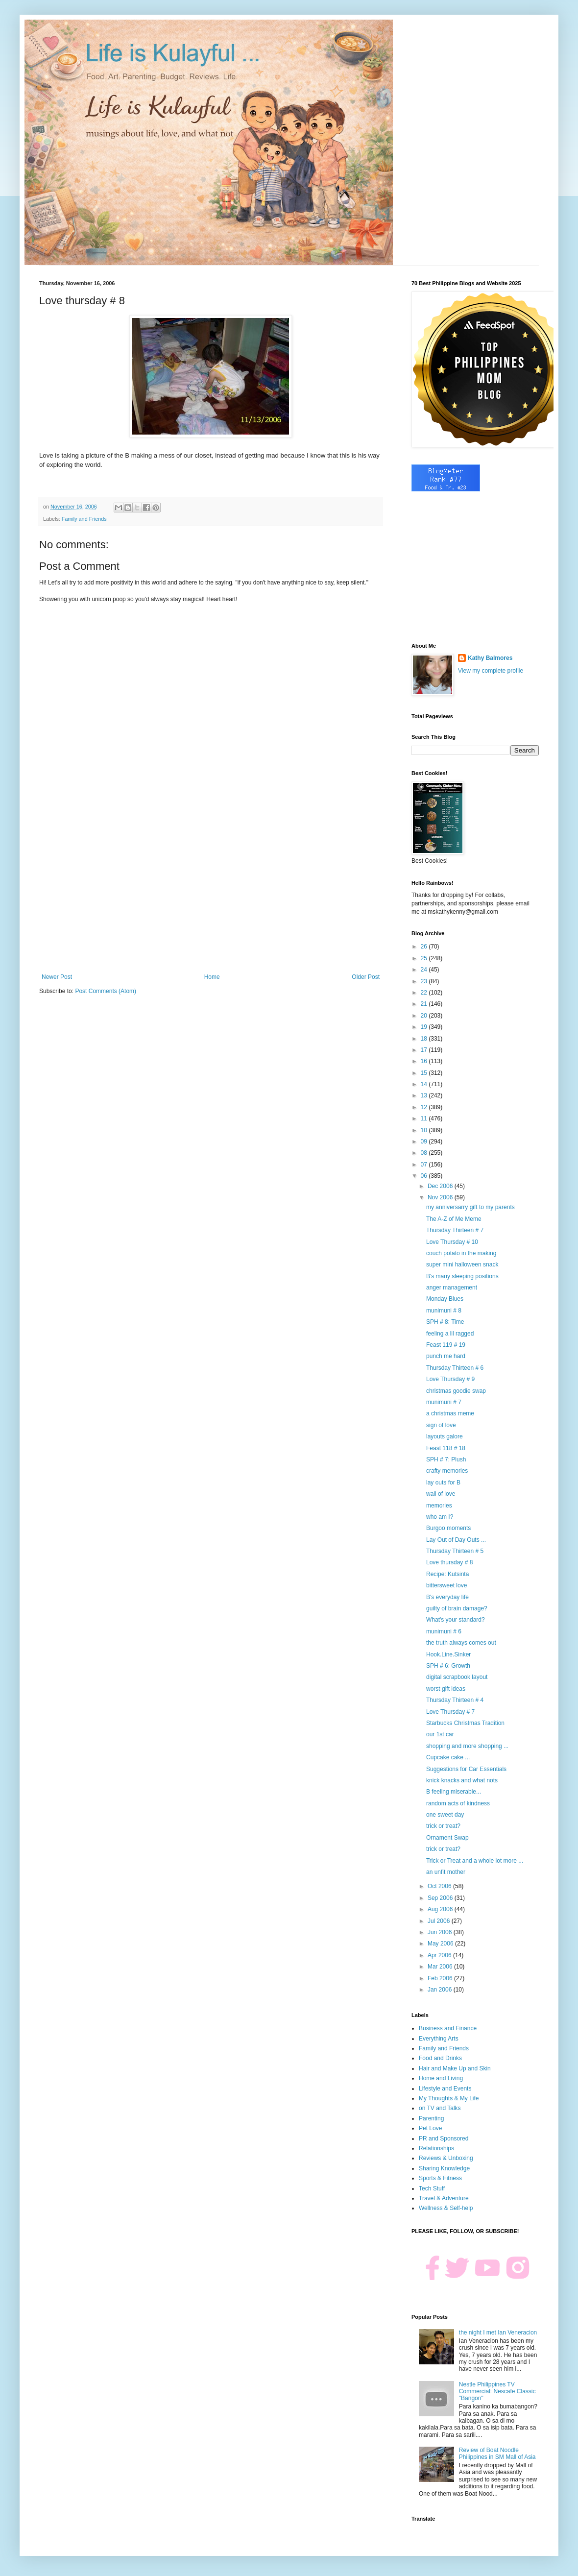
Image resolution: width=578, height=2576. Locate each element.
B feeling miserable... (453, 1791)
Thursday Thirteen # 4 (454, 1700)
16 (425, 1061)
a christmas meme (450, 1413)
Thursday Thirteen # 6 (454, 1367)
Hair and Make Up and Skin (455, 2068)
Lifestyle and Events (445, 2088)
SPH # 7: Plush (446, 1459)
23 (425, 981)
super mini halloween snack (462, 1264)
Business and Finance (448, 2028)
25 (425, 958)
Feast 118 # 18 (445, 1448)
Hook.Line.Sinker (448, 1654)
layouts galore (444, 1436)
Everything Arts (438, 2038)
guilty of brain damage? (456, 1608)
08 (425, 1152)
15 (425, 1072)
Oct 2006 (440, 1886)
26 (425, 946)
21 (425, 1003)
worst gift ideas (445, 1688)
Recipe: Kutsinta (447, 1574)
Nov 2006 (441, 1197)
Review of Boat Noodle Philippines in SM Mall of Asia (497, 2453)
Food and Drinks (440, 2058)
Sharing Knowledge (444, 2168)
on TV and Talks (440, 2108)
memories (439, 1505)
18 (425, 1038)
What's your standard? (455, 1619)
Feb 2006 (441, 1978)
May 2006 (441, 1943)
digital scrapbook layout (456, 1677)
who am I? (439, 1516)
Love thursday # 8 (449, 1562)
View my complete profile (490, 670)
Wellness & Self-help (446, 2208)
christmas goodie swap (456, 1390)
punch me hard (445, 1356)
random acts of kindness (458, 1803)
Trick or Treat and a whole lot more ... (474, 1860)
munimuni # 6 (443, 1631)
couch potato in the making (461, 1253)
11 (425, 1118)
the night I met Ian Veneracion (498, 2332)
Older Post (366, 976)
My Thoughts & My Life (449, 2098)
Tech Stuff (432, 2188)
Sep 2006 (441, 1898)
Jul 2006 (440, 1921)
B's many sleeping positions (462, 1276)
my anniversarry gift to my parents (470, 1207)
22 (425, 992)
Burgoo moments (448, 1528)
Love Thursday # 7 (450, 1711)
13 (425, 1095)
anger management (451, 1287)
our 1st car (440, 1734)
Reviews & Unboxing (446, 2158)
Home (212, 976)
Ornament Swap (447, 1837)
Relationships (436, 2148)
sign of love (441, 1425)
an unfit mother (445, 1872)
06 (425, 1175)
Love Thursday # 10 (452, 1242)
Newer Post (57, 976)
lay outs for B (443, 1482)
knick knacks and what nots (462, 1780)
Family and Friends (84, 519)
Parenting (431, 2118)
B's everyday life (447, 1597)
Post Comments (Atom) (105, 991)
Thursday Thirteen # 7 (454, 1230)
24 (425, 969)
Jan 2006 (441, 1989)
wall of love (440, 1493)
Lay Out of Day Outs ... (456, 1539)
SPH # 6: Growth (448, 1665)
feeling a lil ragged (450, 1333)
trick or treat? (443, 1826)
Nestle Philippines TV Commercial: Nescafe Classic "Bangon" (497, 2391)
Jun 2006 (441, 1932)
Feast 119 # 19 (445, 1344)
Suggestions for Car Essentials (466, 1769)
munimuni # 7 (443, 1402)
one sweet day (445, 1814)
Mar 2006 (441, 1966)
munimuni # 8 (443, 1310)
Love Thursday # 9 (450, 1379)
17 (425, 1049)
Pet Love (430, 2128)
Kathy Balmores (490, 658)
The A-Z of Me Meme (454, 1218)
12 (425, 1107)
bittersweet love (446, 1585)
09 (425, 1141)
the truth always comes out (461, 1642)
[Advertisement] (210, 892)
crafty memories (447, 1470)
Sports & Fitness (440, 2178)
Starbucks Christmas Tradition (465, 1723)
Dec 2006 (441, 1186)
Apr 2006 (440, 1955)
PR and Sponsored (443, 2138)
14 (425, 1084)
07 (425, 1164)
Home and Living (441, 2078)
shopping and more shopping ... (467, 1746)
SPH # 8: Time (445, 1321)
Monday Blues (444, 1298)
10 (425, 1130)
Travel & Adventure (444, 2198)
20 (425, 1015)
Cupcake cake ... (448, 1757)
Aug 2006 (441, 1909)
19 (425, 1026)
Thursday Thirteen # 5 (454, 1551)
